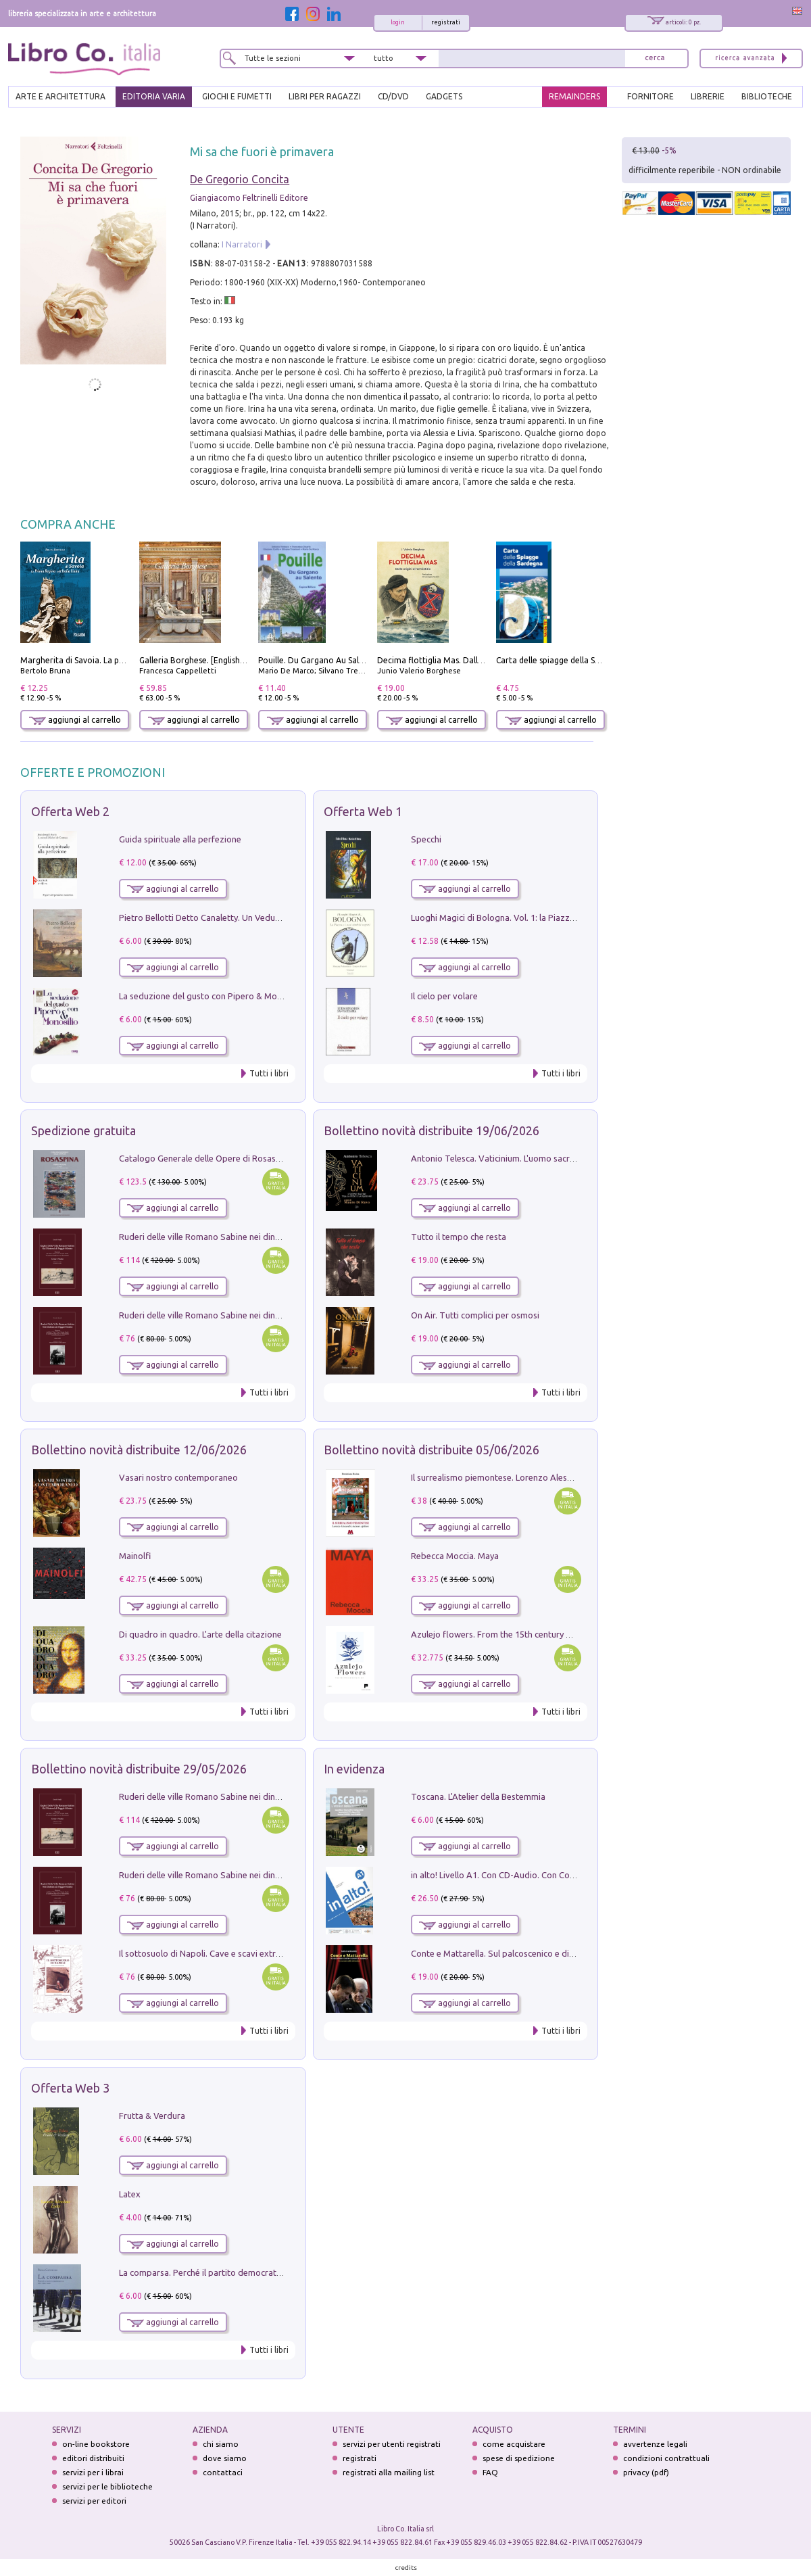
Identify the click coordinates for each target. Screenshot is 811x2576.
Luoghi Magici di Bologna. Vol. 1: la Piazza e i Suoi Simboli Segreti (539, 917)
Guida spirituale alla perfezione (180, 839)
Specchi (426, 839)
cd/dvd (393, 96)
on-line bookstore (96, 2443)
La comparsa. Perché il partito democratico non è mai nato (233, 2272)
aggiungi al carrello (75, 719)
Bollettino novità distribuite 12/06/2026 (139, 1449)
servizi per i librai (93, 2472)
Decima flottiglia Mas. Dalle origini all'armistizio (468, 660)
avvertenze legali (655, 2443)
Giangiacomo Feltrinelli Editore (249, 197)
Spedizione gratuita (83, 1130)
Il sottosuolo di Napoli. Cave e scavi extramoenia (214, 1953)
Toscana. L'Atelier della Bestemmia (478, 1796)
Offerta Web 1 (363, 811)
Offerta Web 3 (70, 2088)
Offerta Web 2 (70, 811)
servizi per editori (94, 2500)
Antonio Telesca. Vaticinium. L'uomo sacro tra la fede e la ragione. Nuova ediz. (563, 1158)
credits (406, 2567)
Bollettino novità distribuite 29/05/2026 (139, 1768)
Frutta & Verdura (152, 2115)
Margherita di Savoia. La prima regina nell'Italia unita (120, 660)
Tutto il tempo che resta (458, 1236)
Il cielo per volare (444, 996)
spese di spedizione (519, 2458)
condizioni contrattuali (666, 2458)
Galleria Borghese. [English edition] (205, 660)
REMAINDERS (574, 96)
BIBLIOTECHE (766, 96)
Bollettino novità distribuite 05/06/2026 (431, 1449)
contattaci (223, 2472)
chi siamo (221, 2443)
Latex (130, 2194)
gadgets (444, 96)
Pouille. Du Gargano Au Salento (317, 660)
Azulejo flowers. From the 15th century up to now (508, 1634)
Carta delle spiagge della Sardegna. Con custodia (588, 660)
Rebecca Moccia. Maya (455, 1555)
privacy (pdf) (646, 2472)
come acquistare (514, 2443)
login (398, 22)
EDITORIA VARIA (153, 96)
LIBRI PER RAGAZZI (325, 96)
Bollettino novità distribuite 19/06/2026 (431, 1130)
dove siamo (225, 2458)
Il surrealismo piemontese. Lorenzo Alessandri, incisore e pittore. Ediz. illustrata (566, 1477)
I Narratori (242, 244)
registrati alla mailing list (389, 2472)
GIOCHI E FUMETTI (237, 96)
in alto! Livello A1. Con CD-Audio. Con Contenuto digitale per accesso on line (560, 1875)
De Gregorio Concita (239, 179)
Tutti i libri (269, 1073)
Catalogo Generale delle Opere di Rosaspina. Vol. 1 (218, 1158)
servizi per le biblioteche (107, 2486)
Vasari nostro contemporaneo (178, 1477)
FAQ (490, 2472)
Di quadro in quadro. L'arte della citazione (200, 1634)
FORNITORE (650, 96)
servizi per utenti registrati (392, 2443)
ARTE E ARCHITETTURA (60, 96)
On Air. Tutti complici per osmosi (475, 1315)
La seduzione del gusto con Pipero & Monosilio (211, 996)
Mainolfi (135, 1555)
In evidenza (354, 1768)
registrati (445, 22)
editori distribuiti (93, 2458)
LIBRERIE (707, 96)
